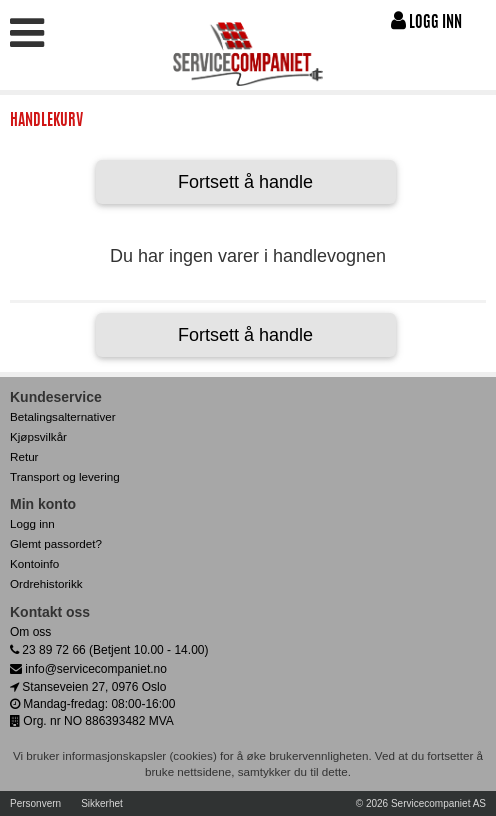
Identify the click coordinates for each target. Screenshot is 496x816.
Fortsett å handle (245, 182)
